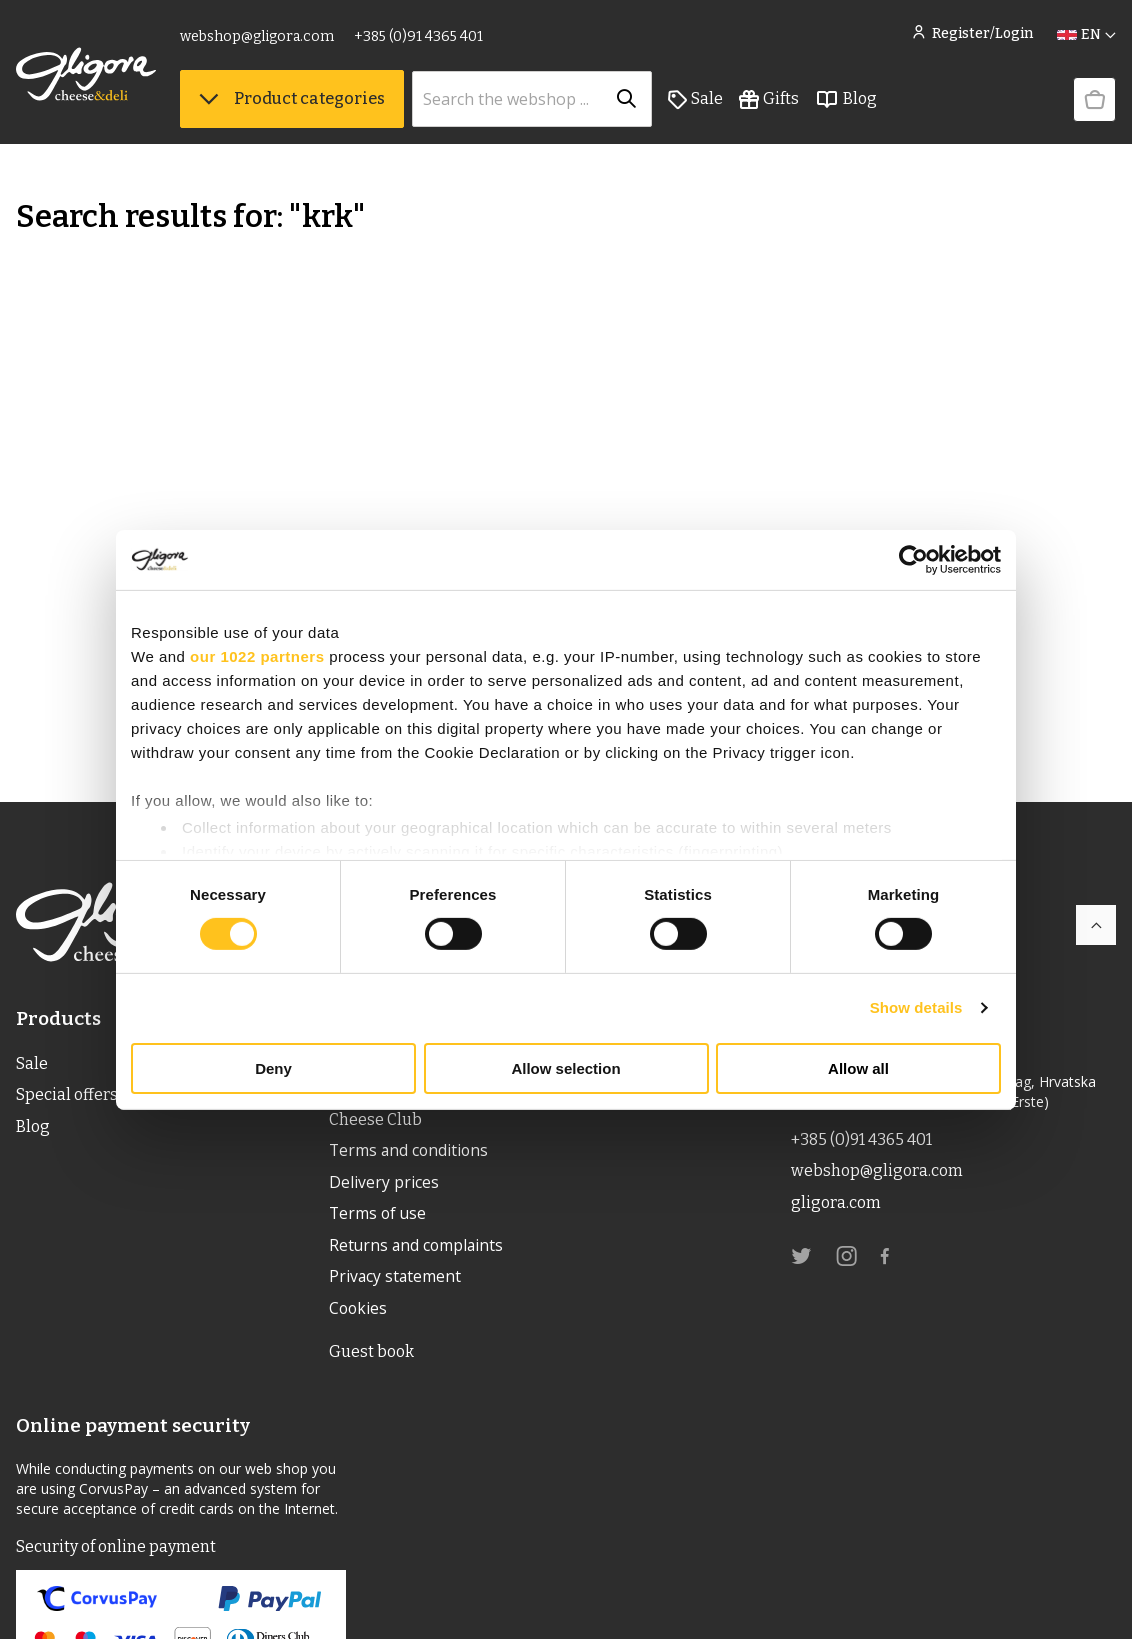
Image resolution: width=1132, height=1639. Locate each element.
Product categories (292, 100)
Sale (695, 101)
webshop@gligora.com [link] (257, 37)
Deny (273, 1068)
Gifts (769, 101)
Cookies (359, 1312)
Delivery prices (384, 1184)
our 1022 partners (257, 655)
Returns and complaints (418, 1248)
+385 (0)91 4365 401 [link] (418, 37)
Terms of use (379, 1216)
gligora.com (835, 1203)
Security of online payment (116, 1550)
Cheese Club (375, 1119)
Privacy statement (396, 1280)
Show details (916, 1007)
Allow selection (565, 1068)
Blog (846, 101)
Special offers (66, 1095)
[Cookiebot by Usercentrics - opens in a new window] (913, 559)
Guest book (371, 1355)
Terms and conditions (410, 1152)
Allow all (858, 1068)
